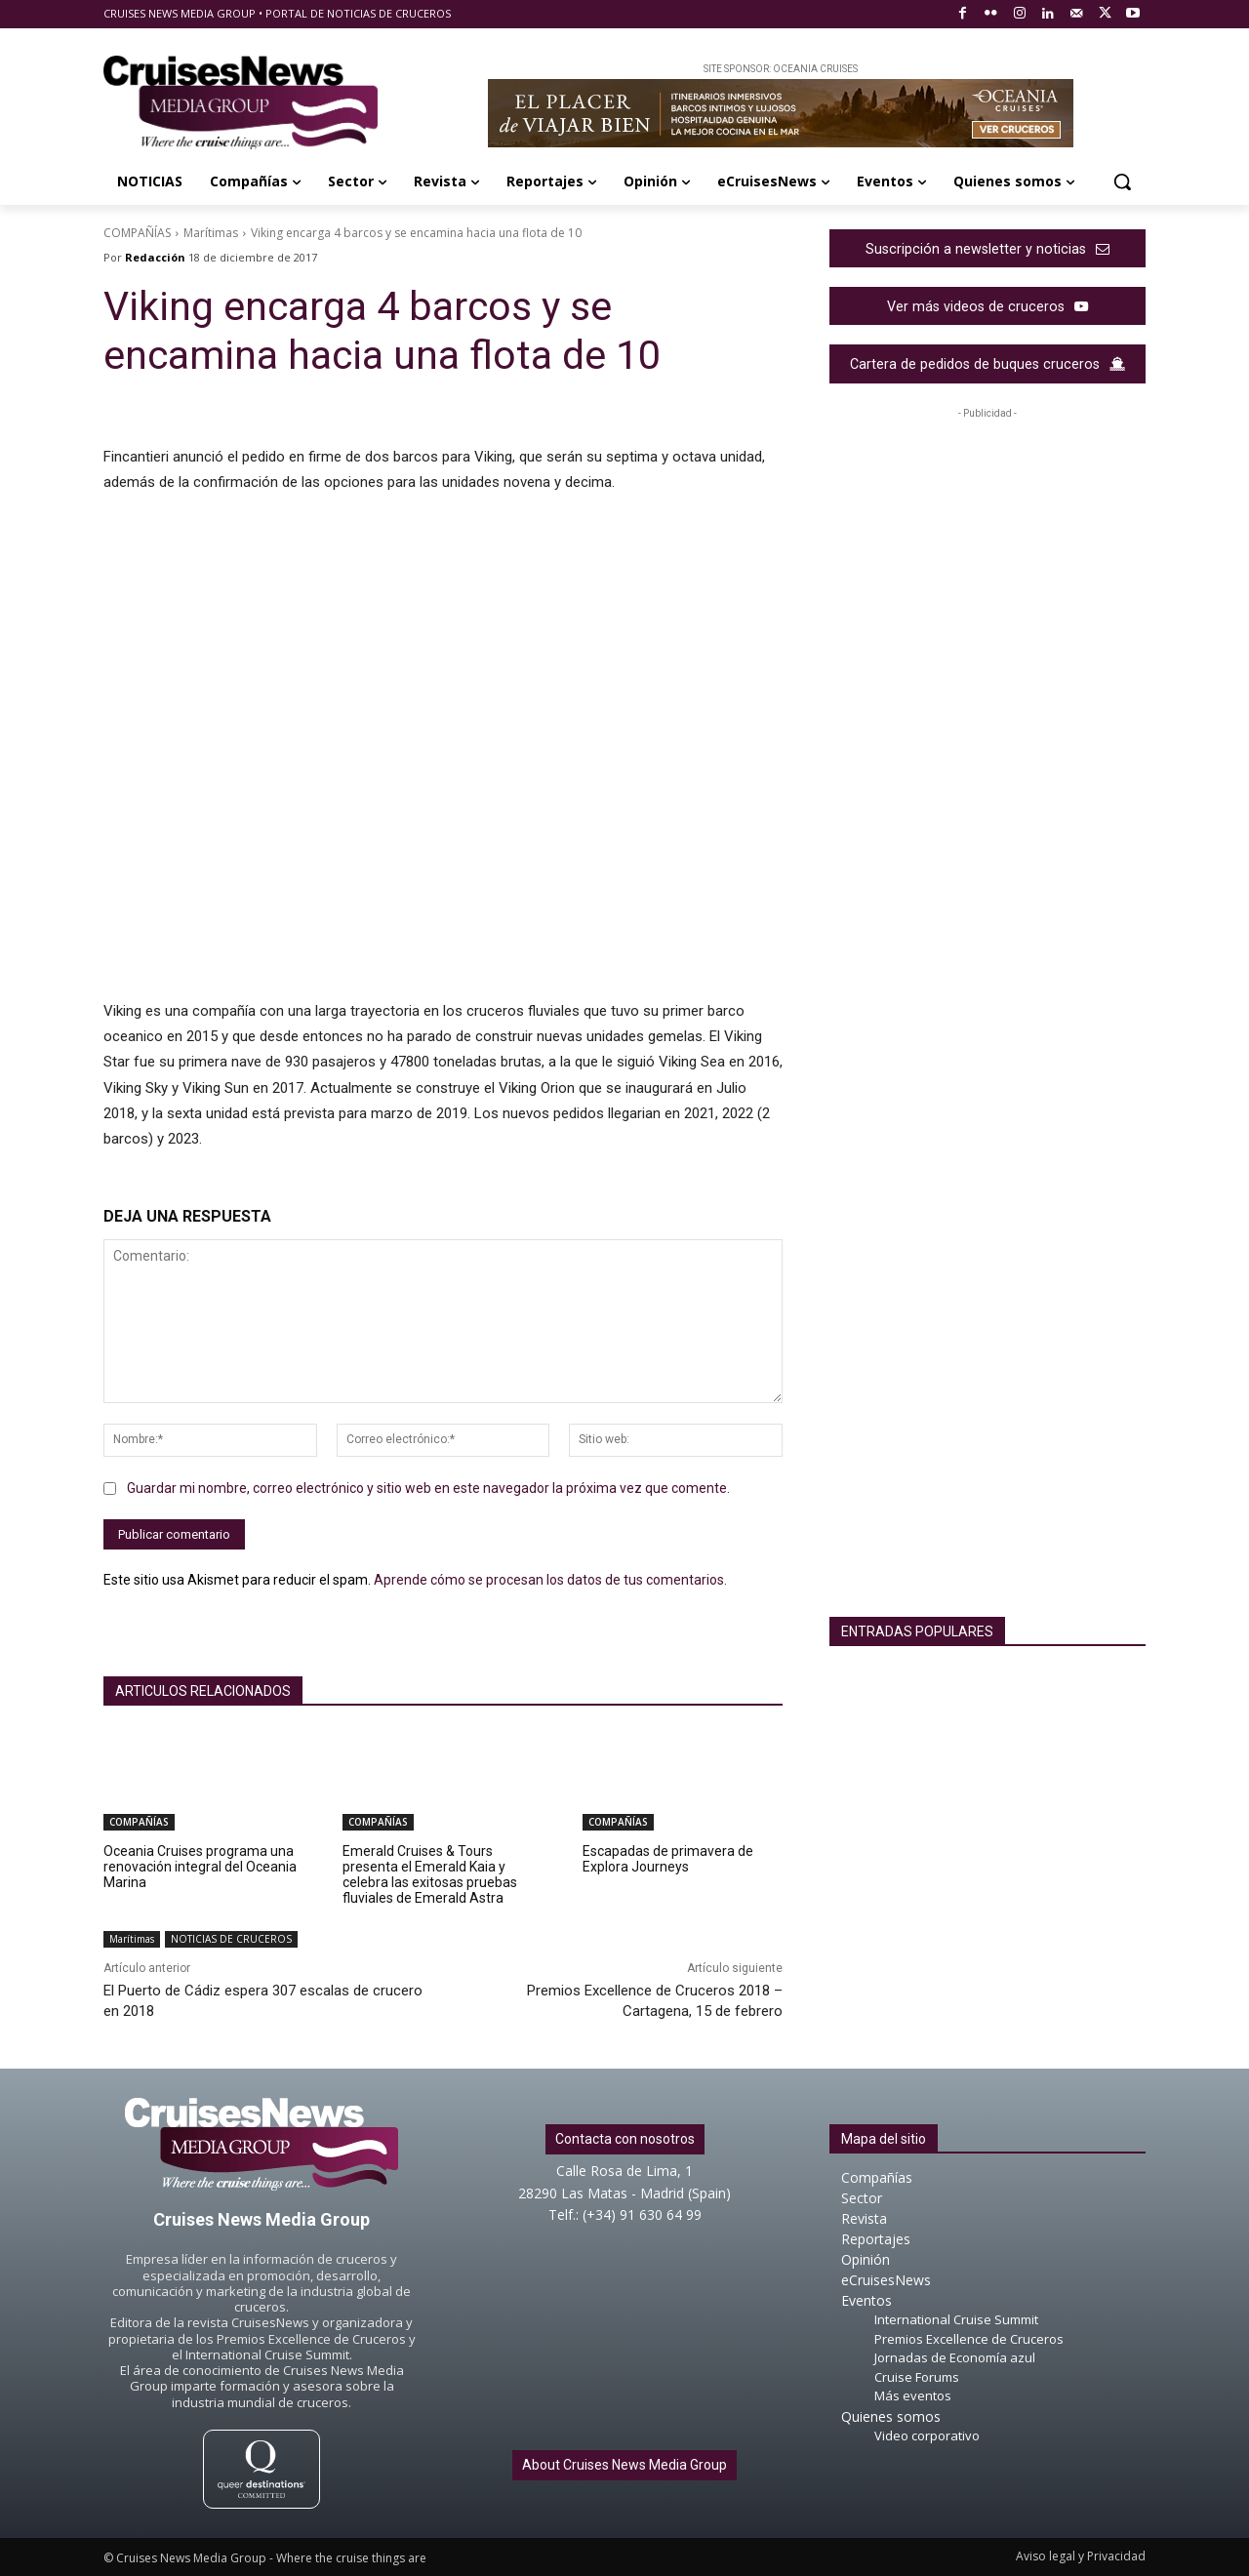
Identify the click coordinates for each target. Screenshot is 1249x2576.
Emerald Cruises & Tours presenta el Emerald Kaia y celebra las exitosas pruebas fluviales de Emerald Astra (429, 1874)
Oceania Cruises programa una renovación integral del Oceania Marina (200, 1866)
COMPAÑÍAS (137, 232)
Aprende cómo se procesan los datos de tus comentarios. (550, 1580)
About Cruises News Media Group (624, 2465)
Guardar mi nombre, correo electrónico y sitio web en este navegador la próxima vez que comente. (428, 1488)
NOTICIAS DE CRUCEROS (231, 1939)
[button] (1122, 181)
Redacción (155, 257)
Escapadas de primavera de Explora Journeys (668, 1858)
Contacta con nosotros (625, 2139)
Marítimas (210, 232)
